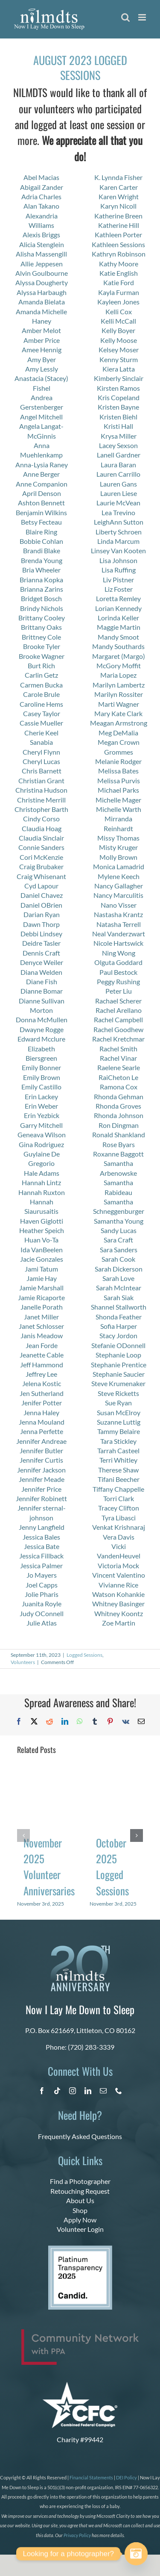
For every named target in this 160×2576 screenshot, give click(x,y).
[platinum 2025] (80, 2249)
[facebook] (41, 2090)
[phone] (118, 2090)
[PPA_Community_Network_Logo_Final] (80, 2332)
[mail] (103, 2090)
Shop (80, 2210)
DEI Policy (126, 2477)
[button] (23, 1835)
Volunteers (23, 1662)
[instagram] (72, 2090)
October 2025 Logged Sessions (112, 1866)
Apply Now (80, 2220)
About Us (80, 2200)
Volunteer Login (80, 2229)
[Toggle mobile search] (125, 17)
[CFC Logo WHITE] (80, 2385)
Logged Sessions (84, 1655)
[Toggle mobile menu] (142, 17)
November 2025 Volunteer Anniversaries (49, 1866)
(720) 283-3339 (91, 2047)
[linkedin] (87, 2090)
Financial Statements (91, 2477)
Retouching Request (80, 2191)
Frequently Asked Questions (80, 2136)
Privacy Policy (77, 2535)
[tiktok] (57, 2090)
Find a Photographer (80, 2181)
